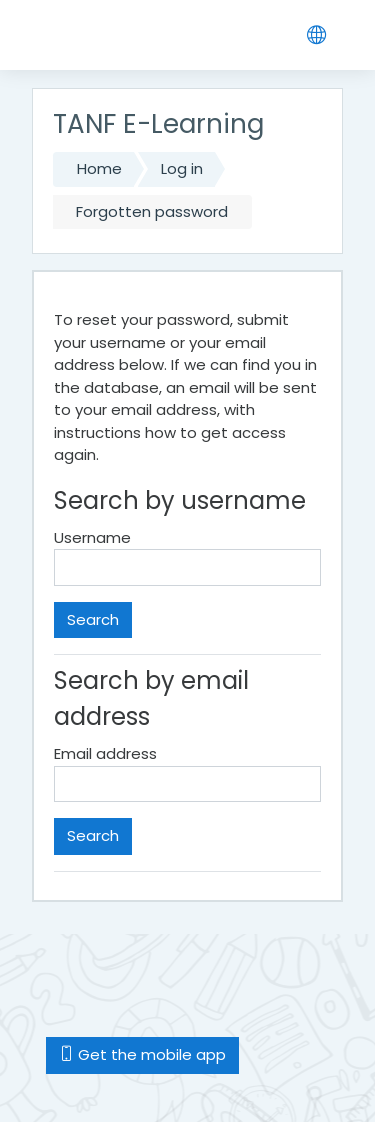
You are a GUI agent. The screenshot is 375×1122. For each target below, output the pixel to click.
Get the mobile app (142, 1054)
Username (92, 537)
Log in (182, 168)
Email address (105, 753)
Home (99, 168)
